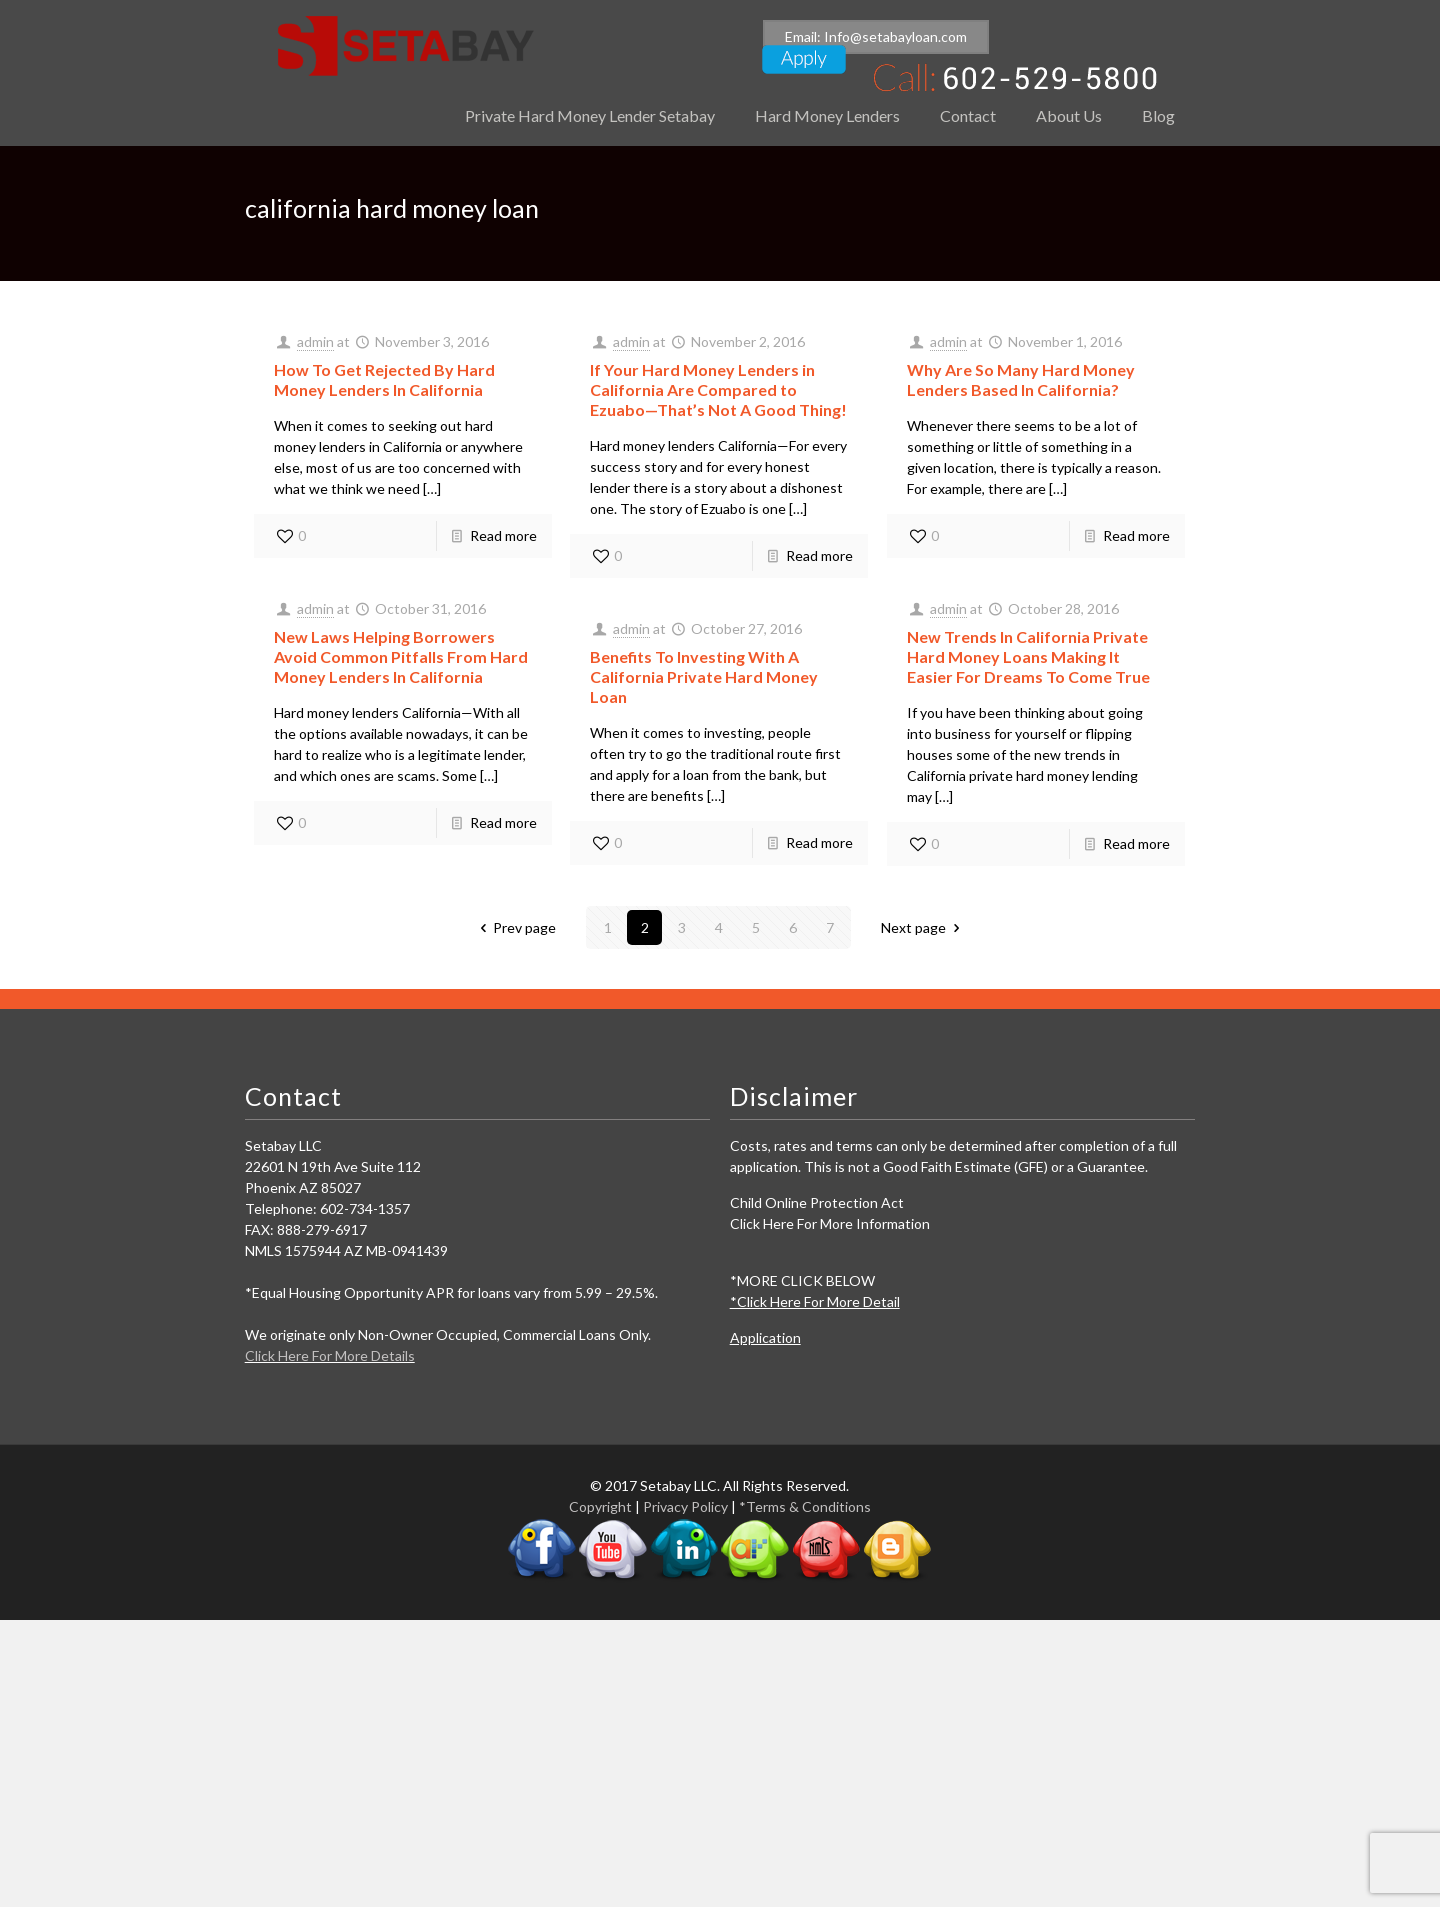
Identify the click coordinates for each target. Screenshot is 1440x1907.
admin (315, 341)
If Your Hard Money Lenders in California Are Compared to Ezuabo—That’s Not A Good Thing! (718, 389)
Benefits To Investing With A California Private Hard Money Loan (704, 676)
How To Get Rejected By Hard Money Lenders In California (384, 379)
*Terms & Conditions (805, 1506)
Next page (923, 927)
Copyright (600, 1506)
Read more (503, 535)
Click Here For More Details (330, 1355)
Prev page (515, 927)
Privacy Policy (685, 1506)
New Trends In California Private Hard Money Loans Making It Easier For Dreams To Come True (1028, 656)
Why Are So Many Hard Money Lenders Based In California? (1021, 379)
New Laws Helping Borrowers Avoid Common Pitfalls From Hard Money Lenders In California (401, 656)
